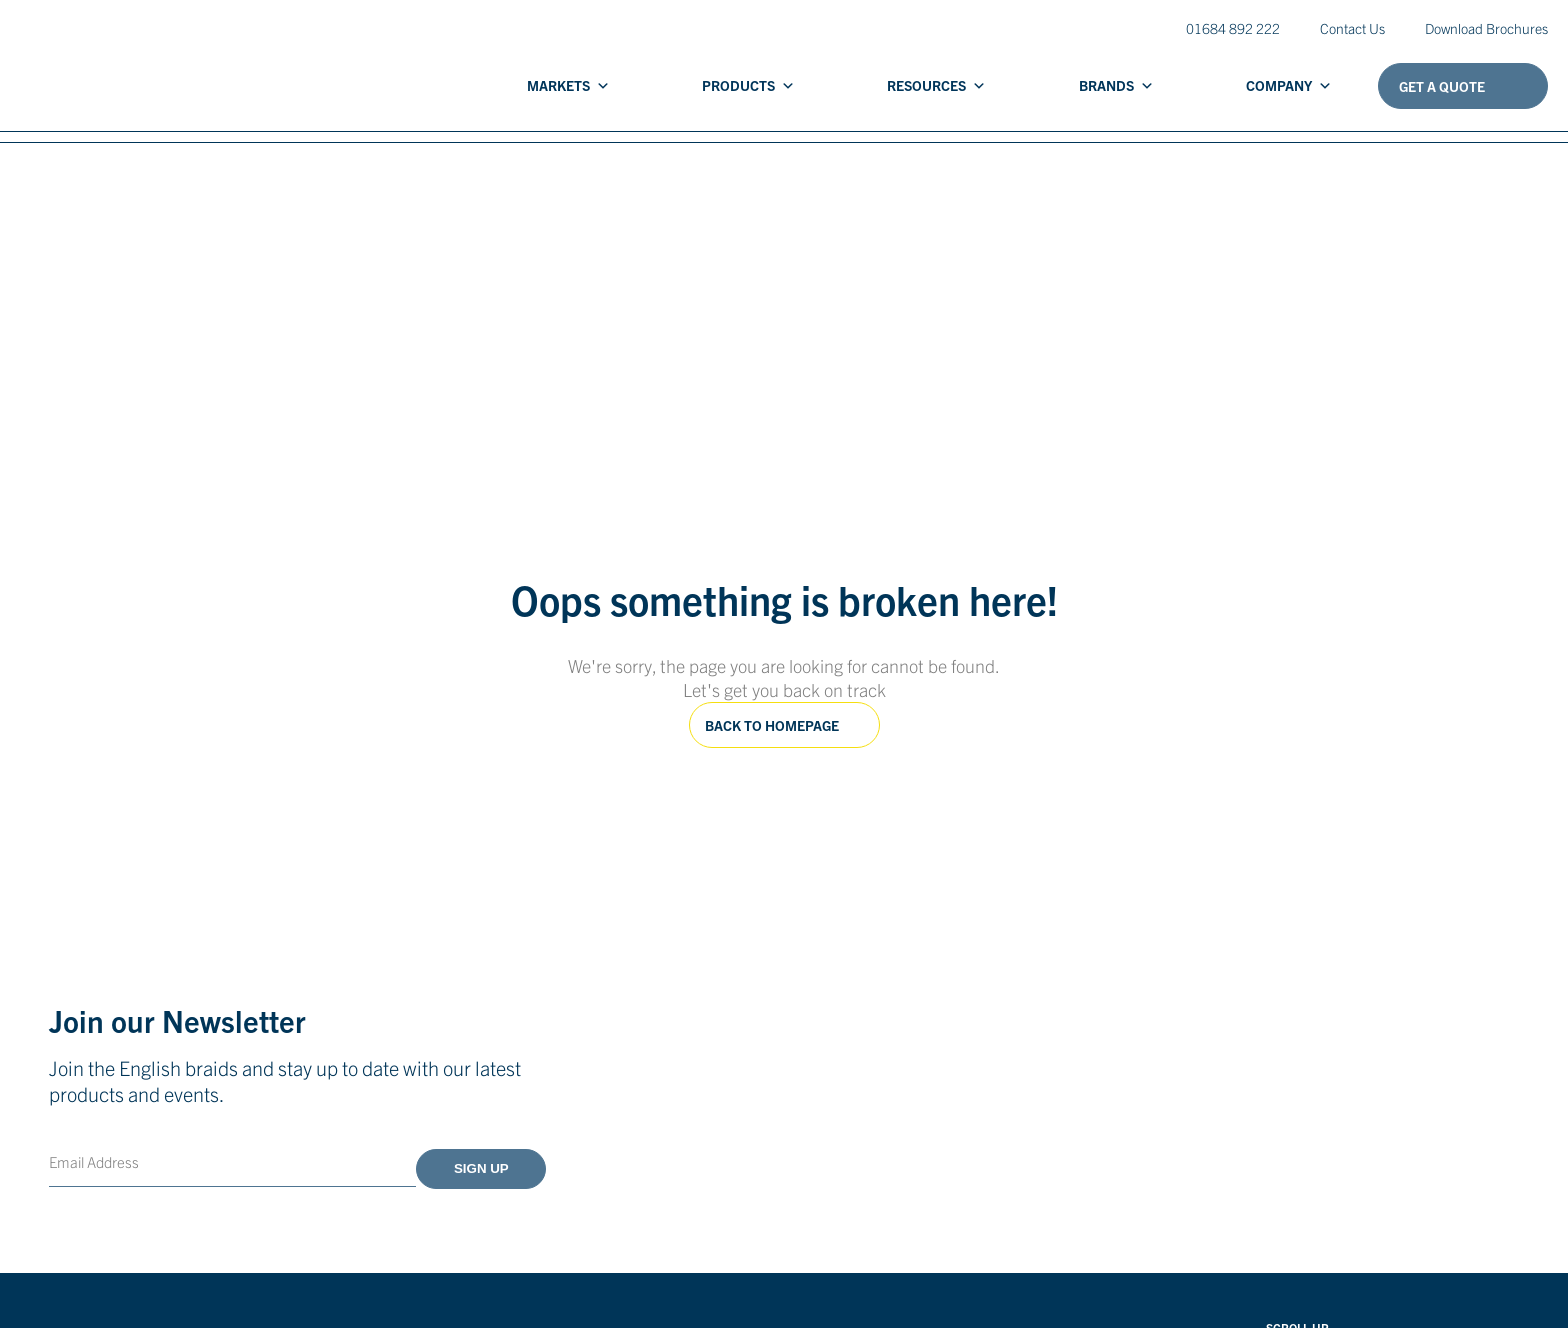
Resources (936, 85)
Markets (568, 85)
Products (748, 85)
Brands (1116, 85)
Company (1289, 85)
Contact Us (1352, 27)
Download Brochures (1486, 27)
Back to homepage (772, 725)
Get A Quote (1442, 86)
